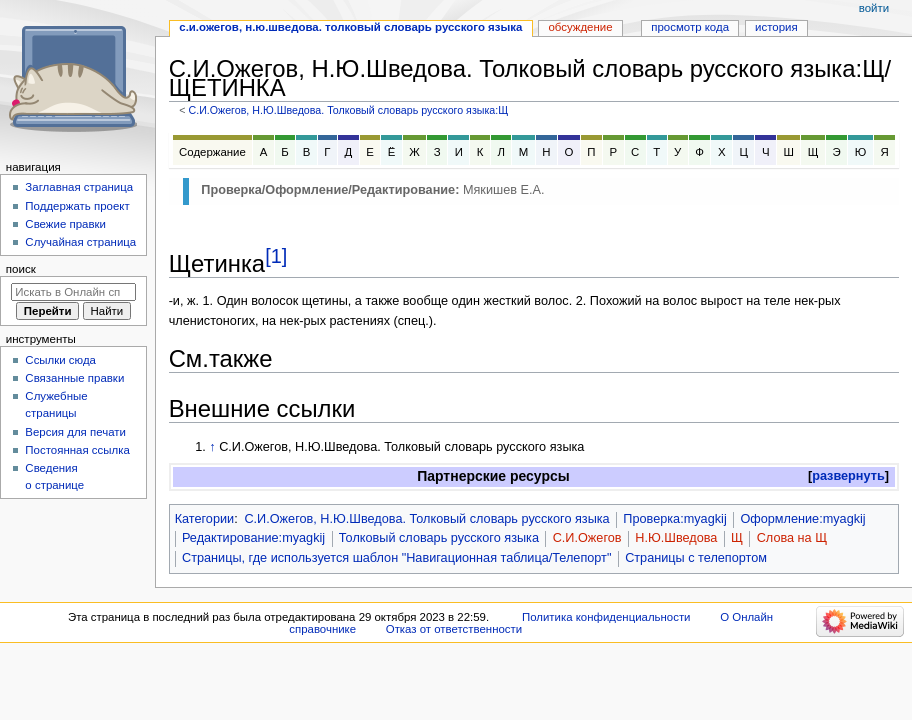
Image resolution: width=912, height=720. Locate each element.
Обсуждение (580, 27)
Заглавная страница (79, 187)
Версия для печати (75, 432)
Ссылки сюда (60, 360)
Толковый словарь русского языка (439, 538)
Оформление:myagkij (802, 519)
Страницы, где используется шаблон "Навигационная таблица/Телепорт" (396, 558)
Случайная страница (80, 242)
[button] (848, 476)
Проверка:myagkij (674, 519)
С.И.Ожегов (587, 538)
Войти (874, 8)
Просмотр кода (690, 27)
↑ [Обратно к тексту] (212, 447)
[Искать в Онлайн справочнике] (73, 292)
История (776, 27)
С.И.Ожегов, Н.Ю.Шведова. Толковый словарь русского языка (426, 519)
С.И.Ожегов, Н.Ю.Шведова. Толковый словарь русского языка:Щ (348, 110)
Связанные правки (74, 378)
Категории (205, 519)
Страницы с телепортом (696, 558)
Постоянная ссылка (77, 450)
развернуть (848, 476)
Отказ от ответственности (454, 629)
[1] (276, 256)
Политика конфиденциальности (606, 617)
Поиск (21, 269)
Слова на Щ (792, 538)
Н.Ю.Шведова (676, 538)
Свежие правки (65, 224)
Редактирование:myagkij (253, 538)
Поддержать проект (77, 206)
